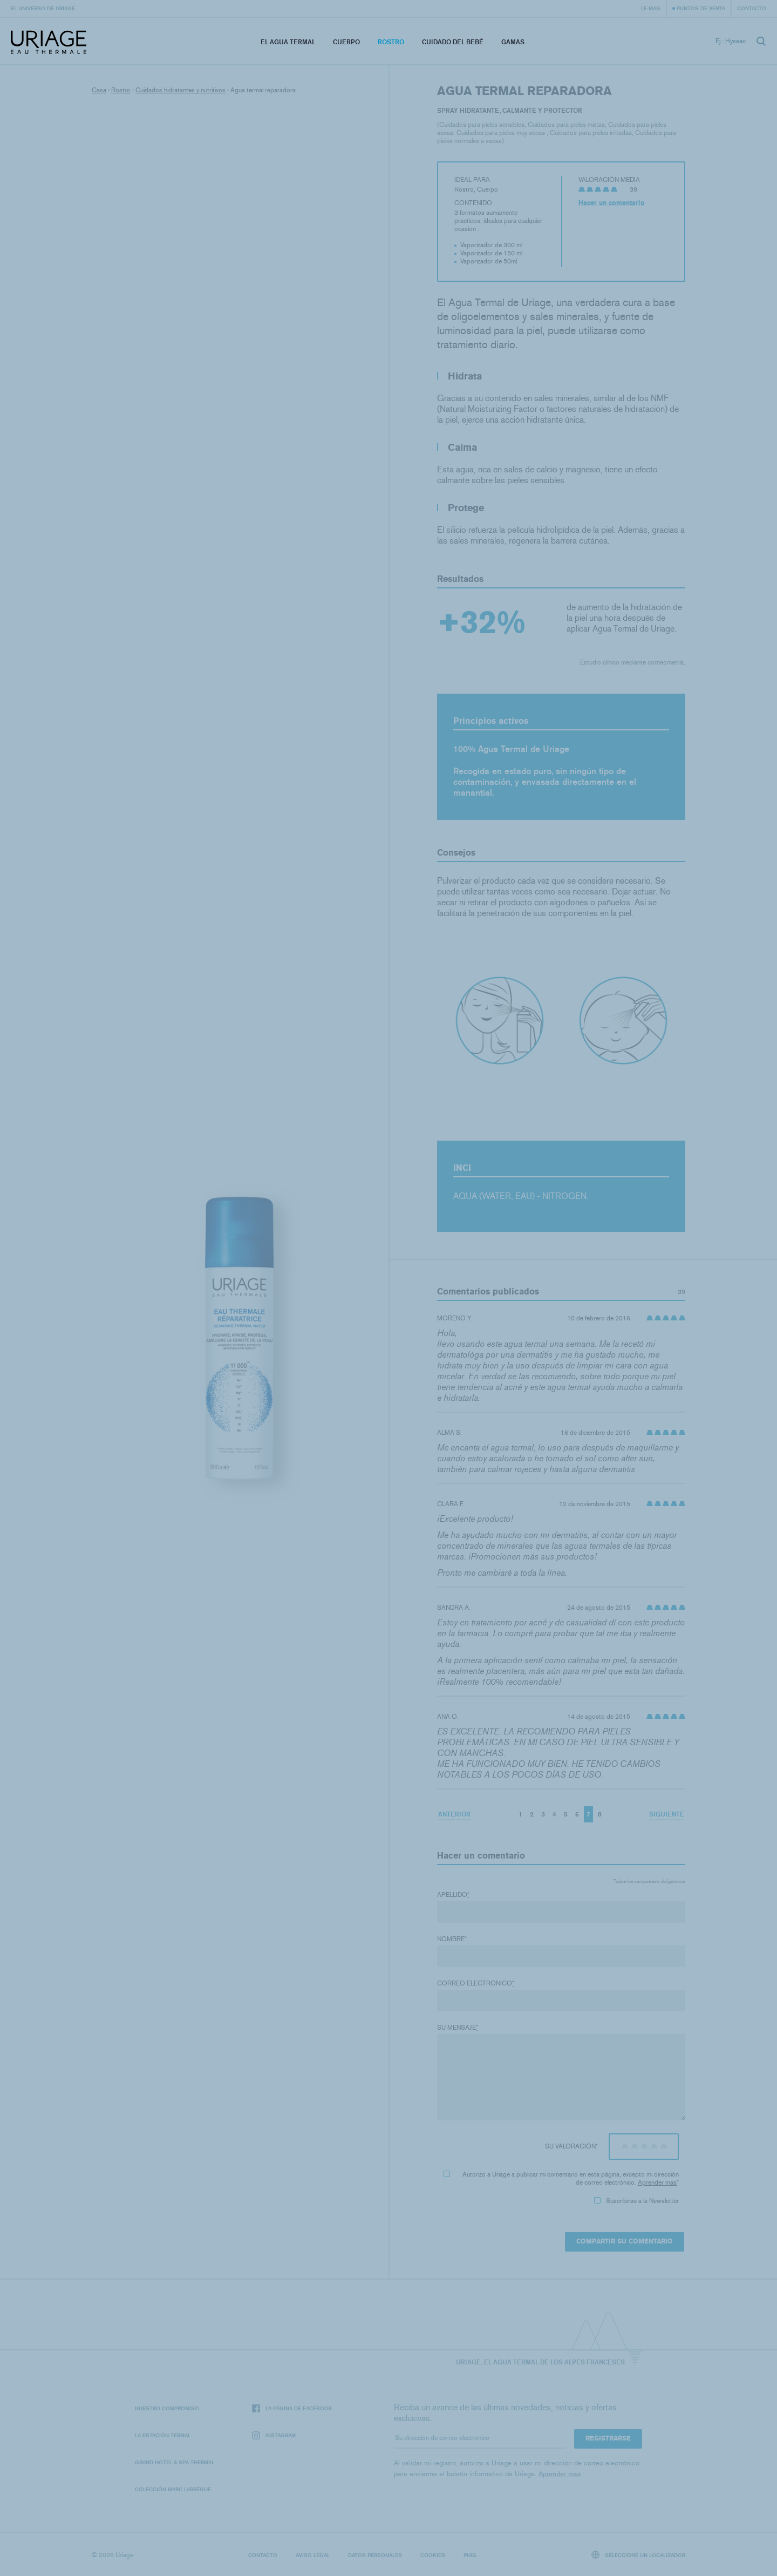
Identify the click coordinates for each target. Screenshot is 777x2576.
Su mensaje (457, 2027)
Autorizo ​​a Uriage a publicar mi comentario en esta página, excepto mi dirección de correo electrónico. (561, 2178)
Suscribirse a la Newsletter (636, 2201)
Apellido (453, 1895)
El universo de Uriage (43, 8)
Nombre (452, 1939)
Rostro (391, 42)
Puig (470, 2555)
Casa (99, 90)
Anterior (454, 1814)
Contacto (751, 8)
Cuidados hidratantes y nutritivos (180, 90)
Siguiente (666, 1814)
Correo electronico (475, 1983)
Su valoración (571, 2146)
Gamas (512, 42)
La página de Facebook (292, 2408)
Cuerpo (346, 42)
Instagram (274, 2435)
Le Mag (650, 8)
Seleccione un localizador (638, 2555)
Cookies (432, 2555)
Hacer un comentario (611, 203)
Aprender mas (657, 2182)
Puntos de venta (701, 8)
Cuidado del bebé (452, 42)
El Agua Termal (288, 42)
